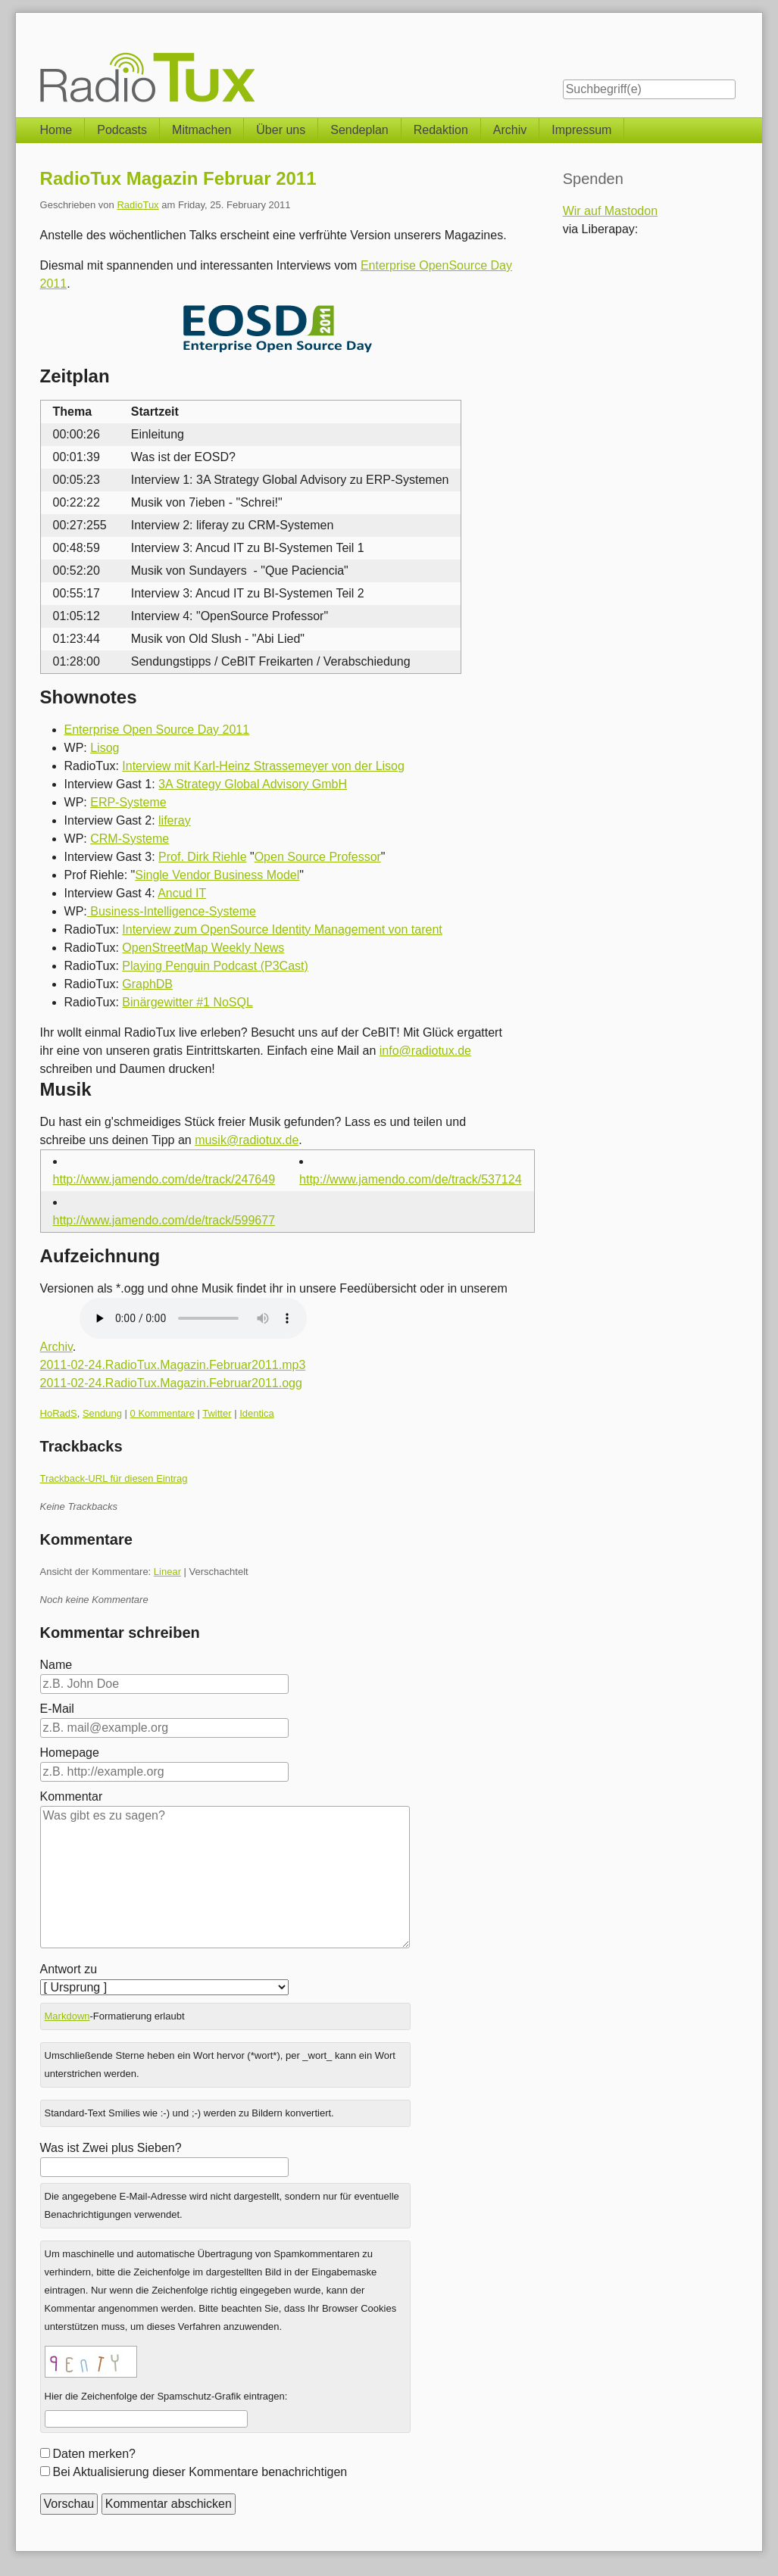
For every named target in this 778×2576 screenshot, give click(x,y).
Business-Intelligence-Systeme (171, 911)
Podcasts (122, 129)
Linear (167, 1571)
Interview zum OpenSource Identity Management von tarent (282, 929)
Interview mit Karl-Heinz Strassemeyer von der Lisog (263, 765)
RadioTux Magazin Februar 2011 (178, 178)
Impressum (581, 129)
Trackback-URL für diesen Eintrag (114, 1478)
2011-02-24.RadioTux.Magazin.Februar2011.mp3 (173, 1364)
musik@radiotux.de (246, 1140)
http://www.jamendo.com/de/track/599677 (164, 1220)
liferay (174, 820)
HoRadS (58, 1413)
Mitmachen (201, 129)
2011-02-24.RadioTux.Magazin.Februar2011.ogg (171, 1383)
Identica (256, 1413)
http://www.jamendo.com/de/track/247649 (164, 1179)
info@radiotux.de (425, 1050)
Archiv (509, 129)
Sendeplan (359, 129)
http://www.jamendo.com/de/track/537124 (410, 1179)
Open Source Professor (318, 856)
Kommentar (71, 1796)
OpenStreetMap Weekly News (203, 947)
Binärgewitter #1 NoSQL (187, 1002)
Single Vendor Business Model (217, 875)
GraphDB (147, 984)
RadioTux (137, 205)
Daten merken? (94, 2453)
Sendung (102, 1413)
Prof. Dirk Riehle (202, 856)
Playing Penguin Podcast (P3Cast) (215, 965)
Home (56, 129)
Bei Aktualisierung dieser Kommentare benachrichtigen (200, 2471)
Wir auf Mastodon (610, 210)
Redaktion (441, 129)
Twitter (216, 1413)
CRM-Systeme (129, 838)
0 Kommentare (162, 1413)
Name (56, 1664)
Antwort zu (69, 1969)
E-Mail (57, 1708)
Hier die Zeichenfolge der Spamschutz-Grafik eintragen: (166, 2396)
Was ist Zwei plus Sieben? (111, 2147)
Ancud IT (182, 893)
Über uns (280, 129)
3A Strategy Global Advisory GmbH (252, 784)
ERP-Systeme (128, 802)
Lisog (104, 747)
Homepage (69, 1752)
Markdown (67, 2016)
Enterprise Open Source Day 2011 (157, 729)
